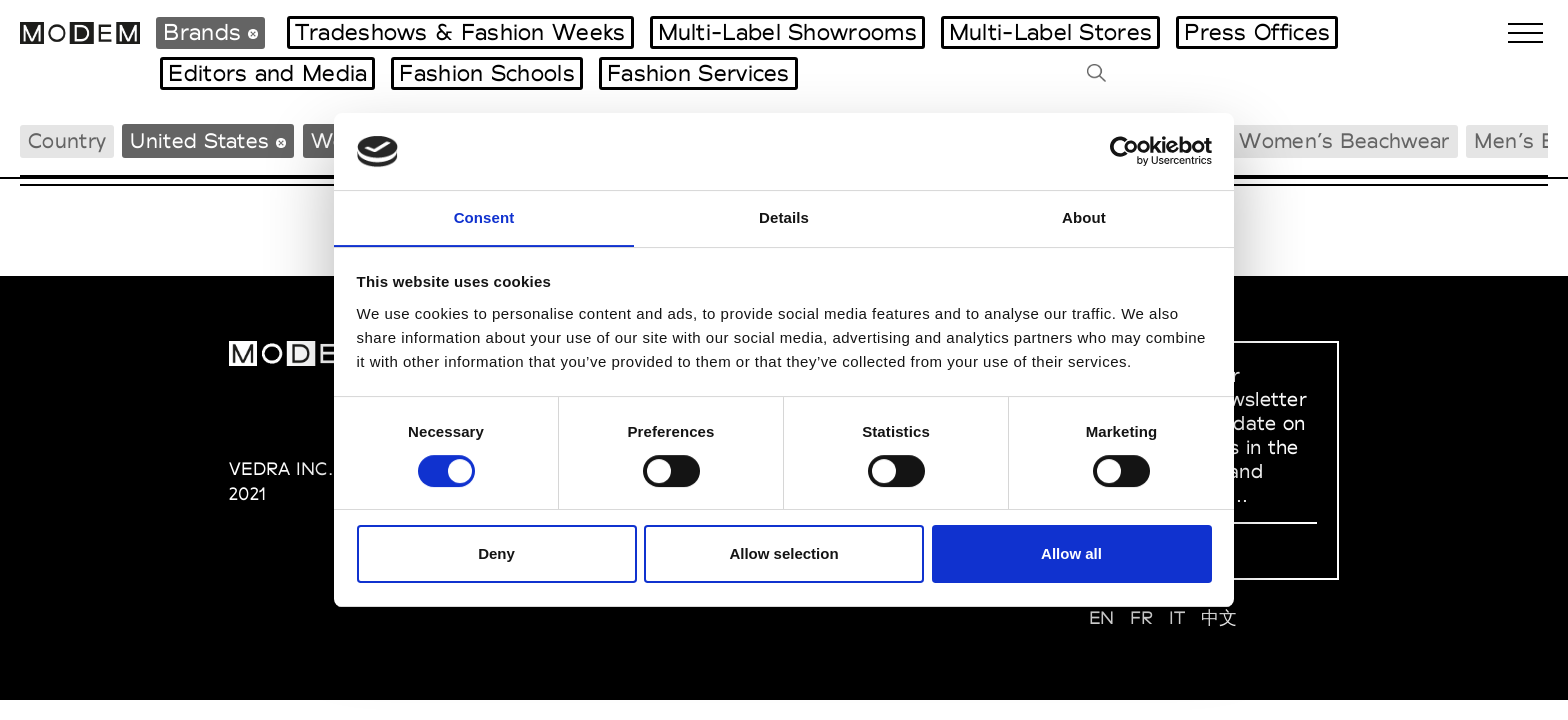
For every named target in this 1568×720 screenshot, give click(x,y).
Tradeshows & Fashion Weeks (460, 32)
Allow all (1071, 554)
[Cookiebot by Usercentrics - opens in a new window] (1124, 151)
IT (1177, 617)
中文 (1219, 617)
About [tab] (1084, 216)
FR (1142, 617)
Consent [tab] (484, 216)
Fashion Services (698, 73)
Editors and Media (267, 73)
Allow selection (783, 554)
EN (1102, 617)
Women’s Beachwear (1344, 140)
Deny (496, 554)
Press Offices (1257, 32)
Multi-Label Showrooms (787, 32)
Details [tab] (784, 216)
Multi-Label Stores (1050, 32)
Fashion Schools (487, 73)
